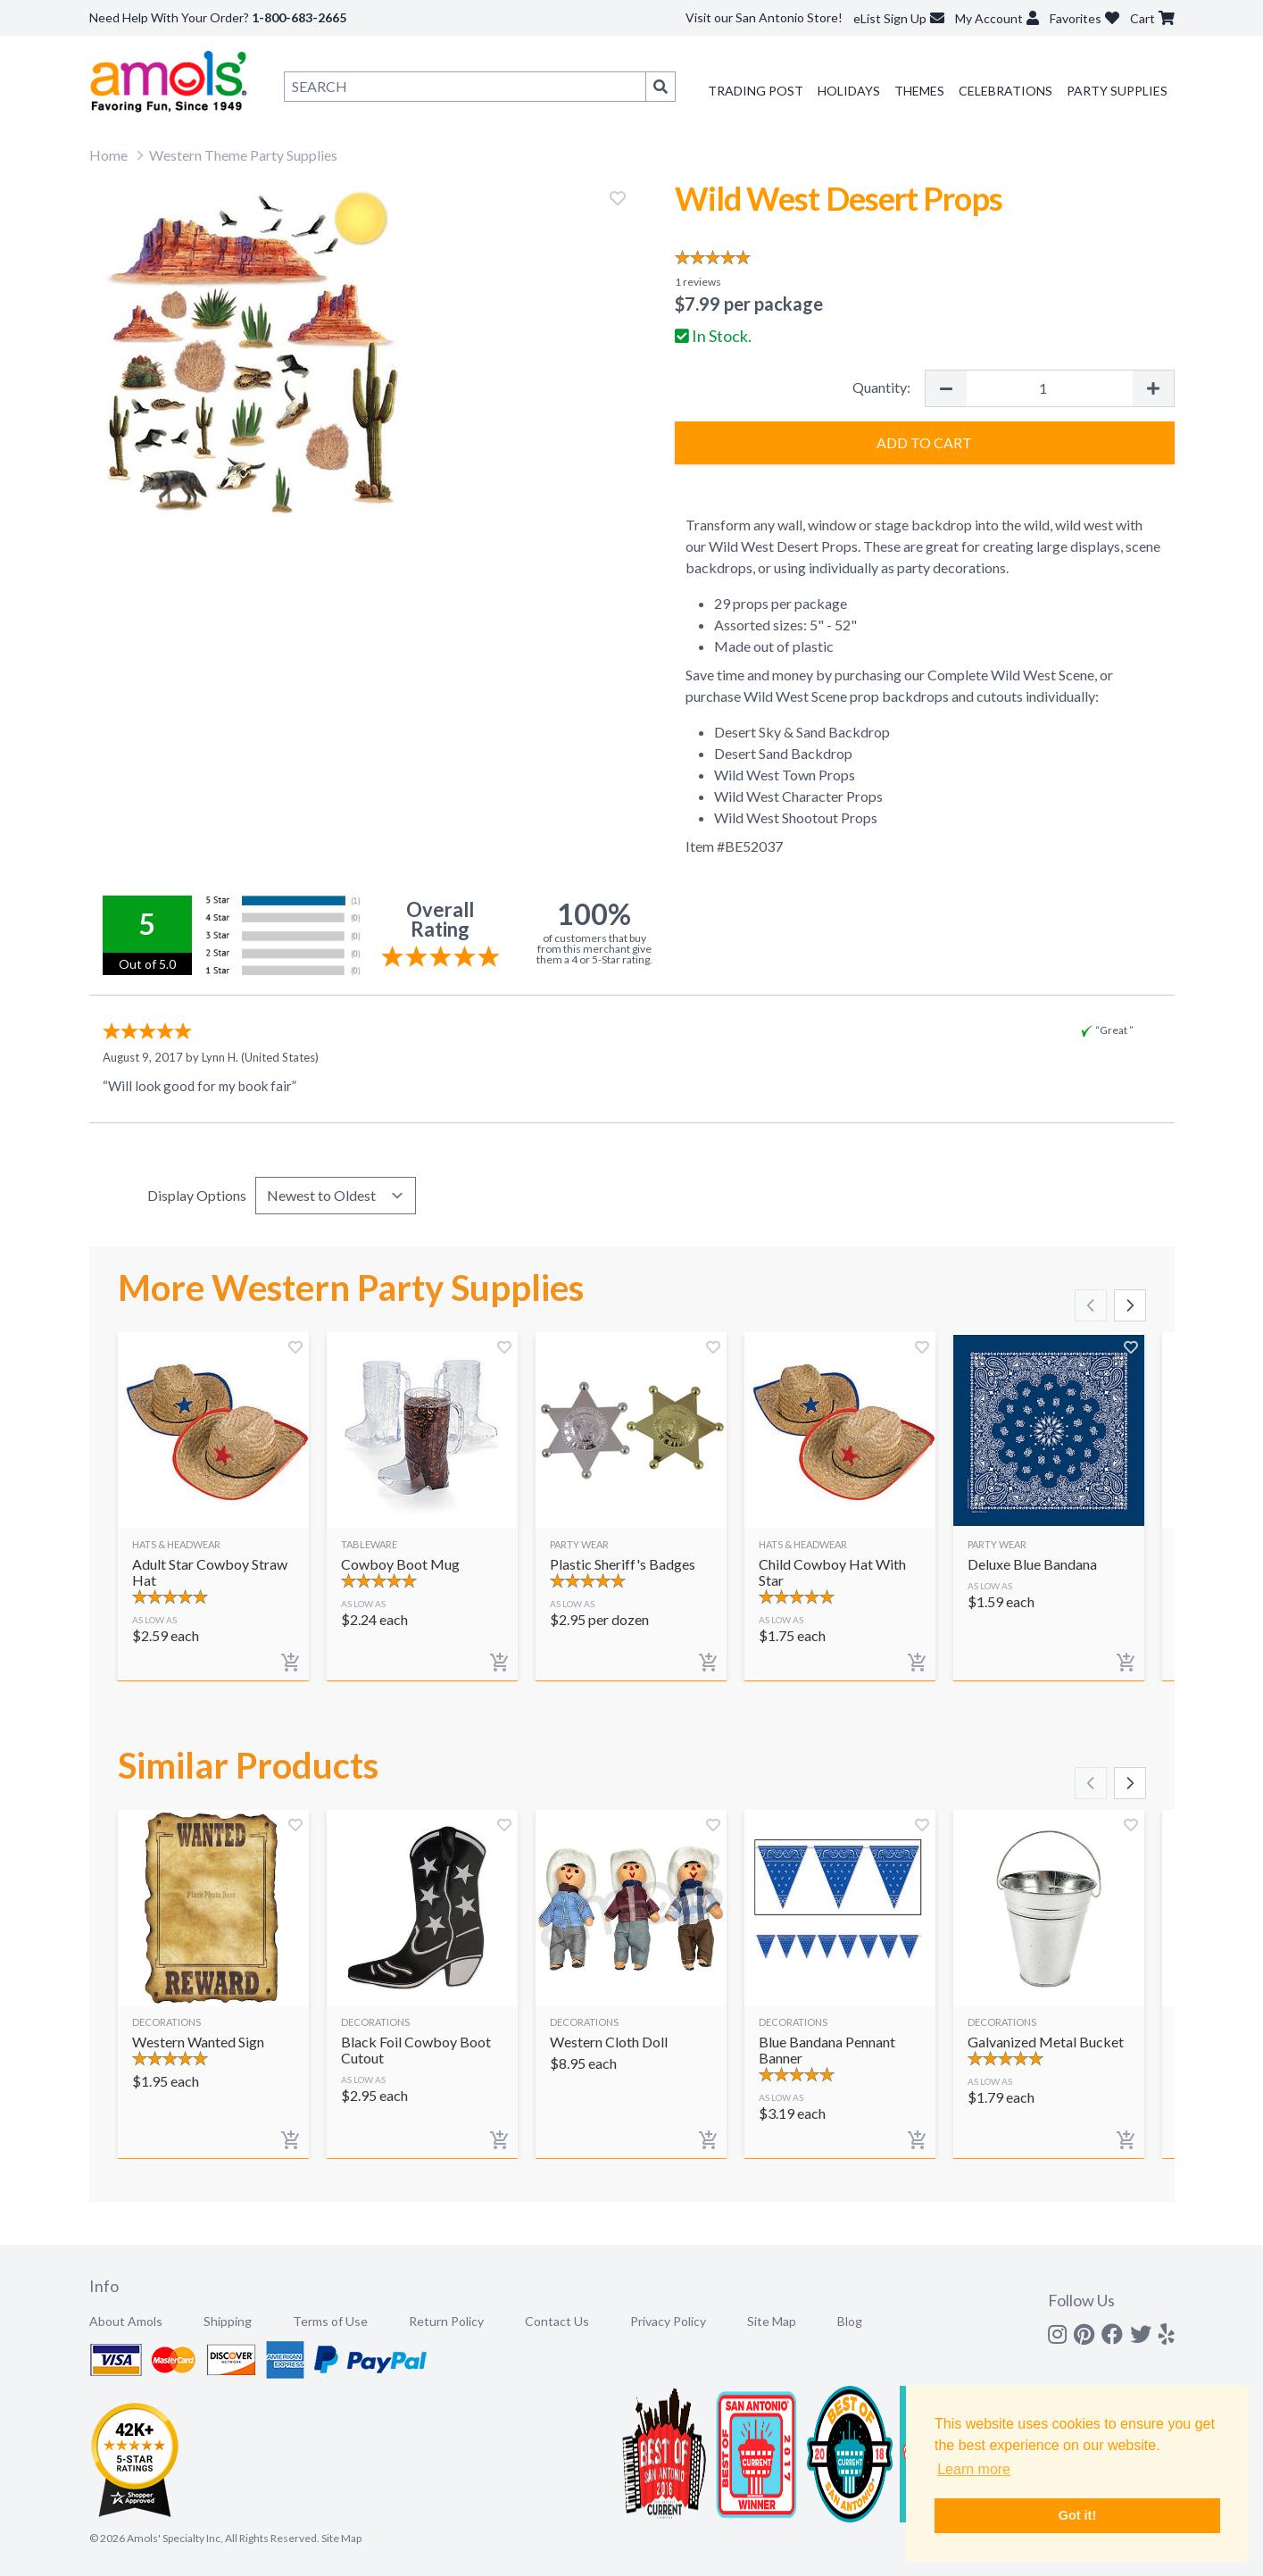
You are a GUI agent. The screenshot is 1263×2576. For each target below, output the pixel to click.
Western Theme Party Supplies (243, 154)
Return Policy (446, 2321)
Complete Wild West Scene (1010, 674)
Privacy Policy (668, 2321)
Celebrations (1005, 90)
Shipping (228, 2321)
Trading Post (755, 90)
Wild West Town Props (786, 774)
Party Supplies (1117, 90)
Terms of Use (330, 2321)
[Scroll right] (1130, 1305)
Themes (919, 90)
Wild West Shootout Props (797, 817)
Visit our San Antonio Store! (764, 17)
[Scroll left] (1091, 1305)
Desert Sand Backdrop (783, 753)
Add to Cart (924, 442)
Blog (849, 2321)
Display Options (196, 1195)
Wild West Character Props (798, 796)
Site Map (771, 2321)
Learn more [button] (973, 2469)
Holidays (849, 90)
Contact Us (557, 2321)
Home (108, 154)
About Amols (125, 2321)
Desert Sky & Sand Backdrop (802, 731)
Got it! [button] (1077, 2515)
